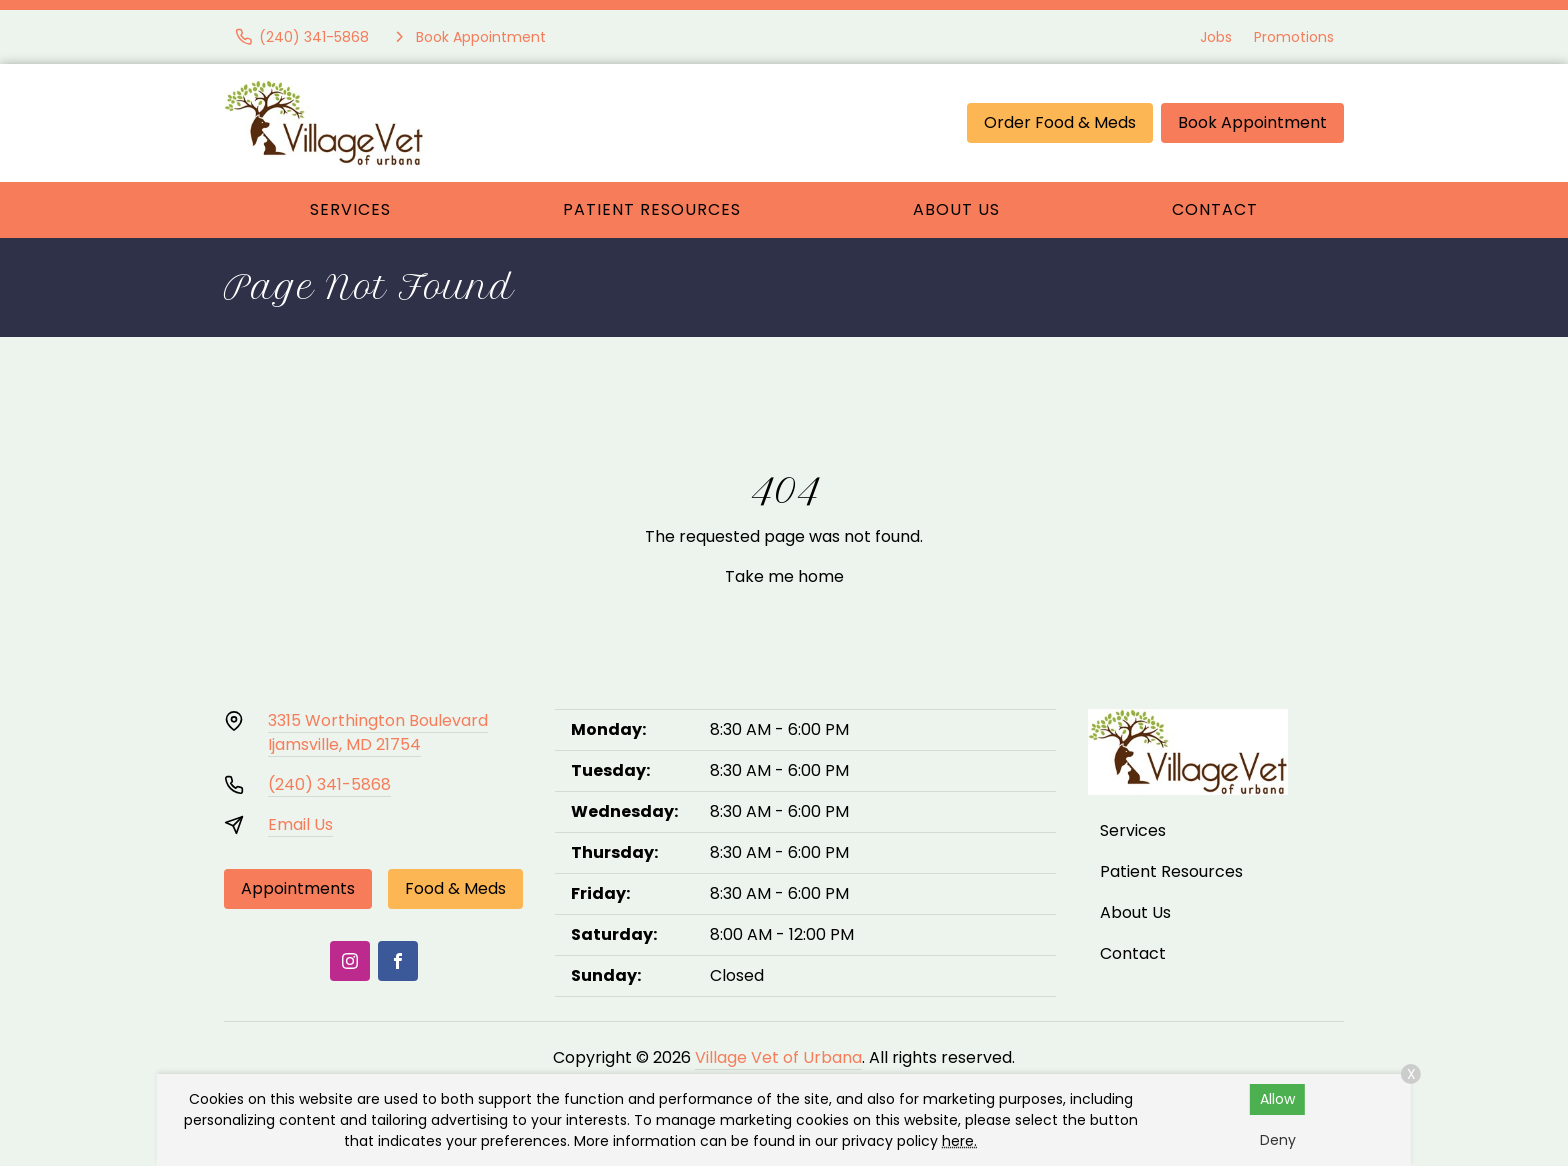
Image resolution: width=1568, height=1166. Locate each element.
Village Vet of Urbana (778, 1057)
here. (959, 1141)
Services (350, 209)
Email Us (300, 824)
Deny (1278, 1140)
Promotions (1294, 37)
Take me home (784, 576)
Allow (1277, 1099)
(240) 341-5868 (329, 784)
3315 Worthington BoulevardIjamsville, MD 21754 (378, 732)
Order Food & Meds (1060, 122)
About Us (956, 209)
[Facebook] (398, 961)
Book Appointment (1252, 122)
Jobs (1216, 37)
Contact (1215, 209)
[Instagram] (350, 961)
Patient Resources (652, 209)
